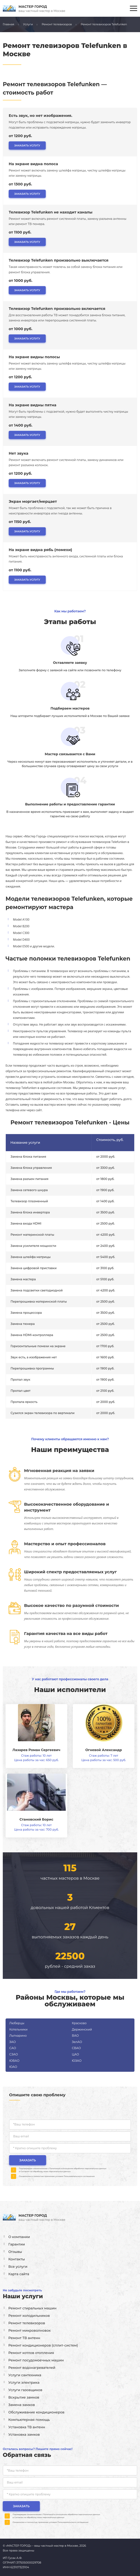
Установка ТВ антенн (26, 2427)
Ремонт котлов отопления (31, 2353)
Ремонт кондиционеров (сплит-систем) (43, 2345)
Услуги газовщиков (25, 2390)
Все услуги (17, 2267)
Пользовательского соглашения (79, 2176)
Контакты (16, 2259)
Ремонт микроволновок (29, 2331)
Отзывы (15, 2252)
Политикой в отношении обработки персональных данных (77, 2168)
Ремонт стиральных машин (32, 2308)
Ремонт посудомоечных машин (36, 2360)
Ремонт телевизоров (26, 2323)
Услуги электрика (23, 2383)
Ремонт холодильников (29, 2316)
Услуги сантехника (24, 2375)
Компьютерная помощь (29, 2420)
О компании (19, 2237)
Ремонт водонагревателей (31, 2368)
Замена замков (21, 2405)
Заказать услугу (27, 145)
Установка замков (24, 2435)
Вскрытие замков (23, 2397)
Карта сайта (18, 2274)
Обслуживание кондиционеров (36, 2412)
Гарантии (16, 2244)
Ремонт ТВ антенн (24, 2338)
